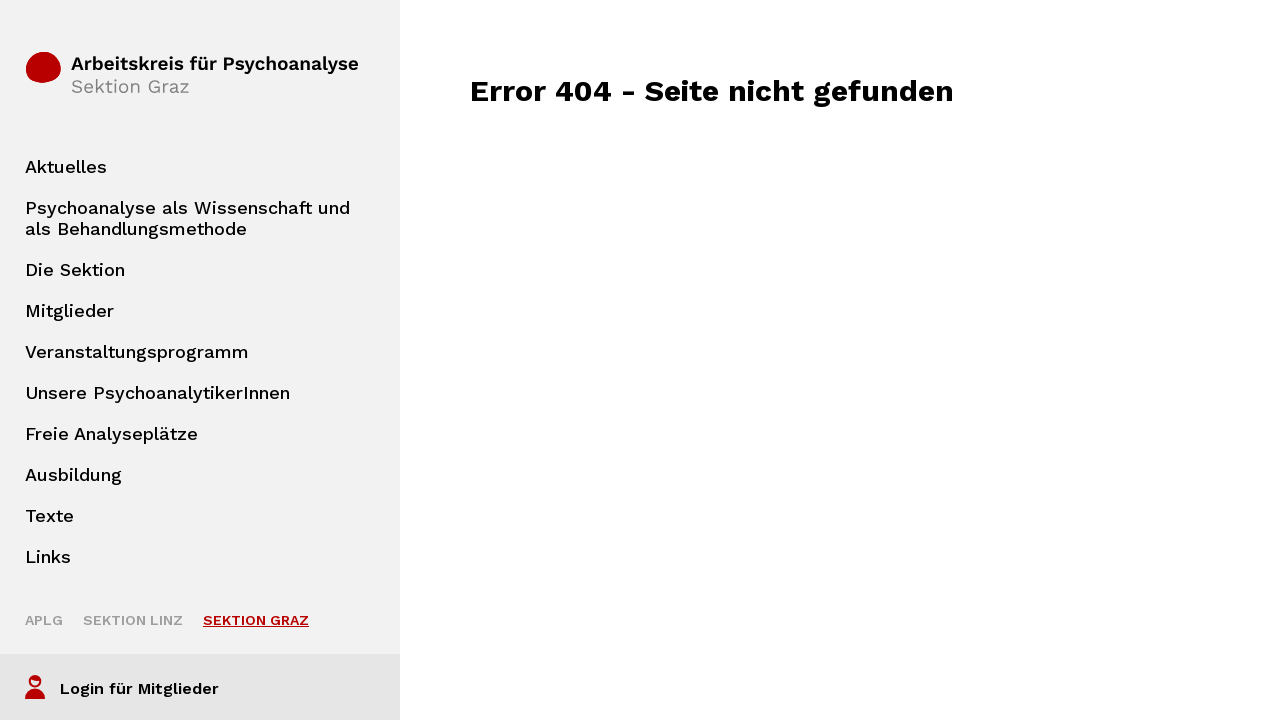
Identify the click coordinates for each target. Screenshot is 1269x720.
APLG (44, 620)
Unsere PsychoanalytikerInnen (157, 392)
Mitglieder (69, 310)
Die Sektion (75, 269)
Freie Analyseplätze (111, 433)
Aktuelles (66, 166)
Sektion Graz (256, 620)
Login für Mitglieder (139, 688)
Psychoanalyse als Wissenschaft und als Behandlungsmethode (187, 218)
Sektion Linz (133, 620)
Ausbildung (73, 474)
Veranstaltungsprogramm (137, 351)
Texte (49, 515)
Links (48, 556)
